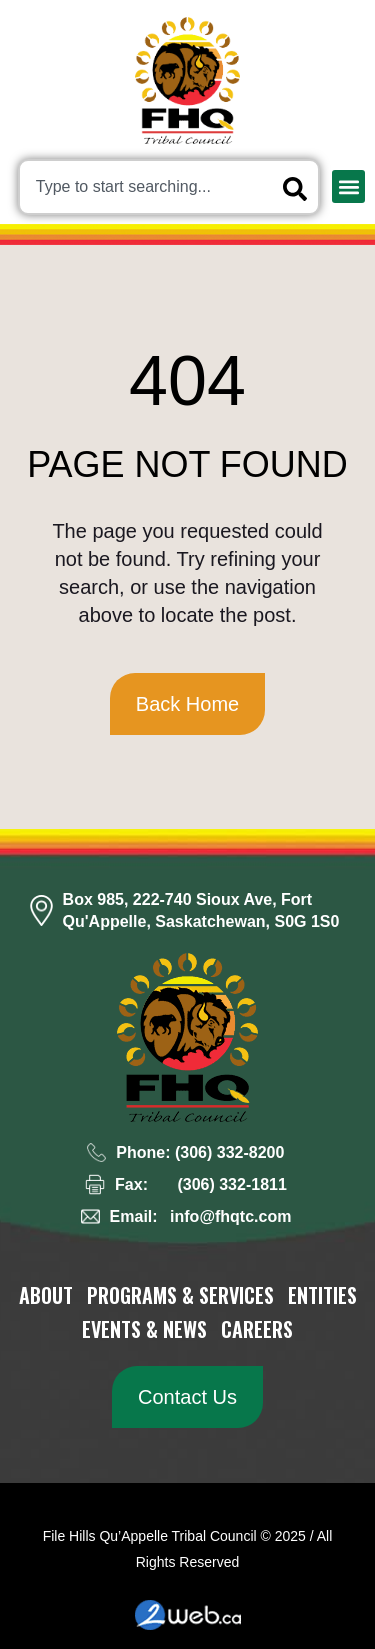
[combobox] (169, 187)
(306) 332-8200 (229, 1152)
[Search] (299, 189)
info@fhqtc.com (230, 1216)
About (46, 1295)
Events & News (144, 1329)
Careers (257, 1329)
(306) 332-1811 (231, 1184)
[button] (348, 186)
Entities (322, 1295)
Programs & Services (180, 1295)
